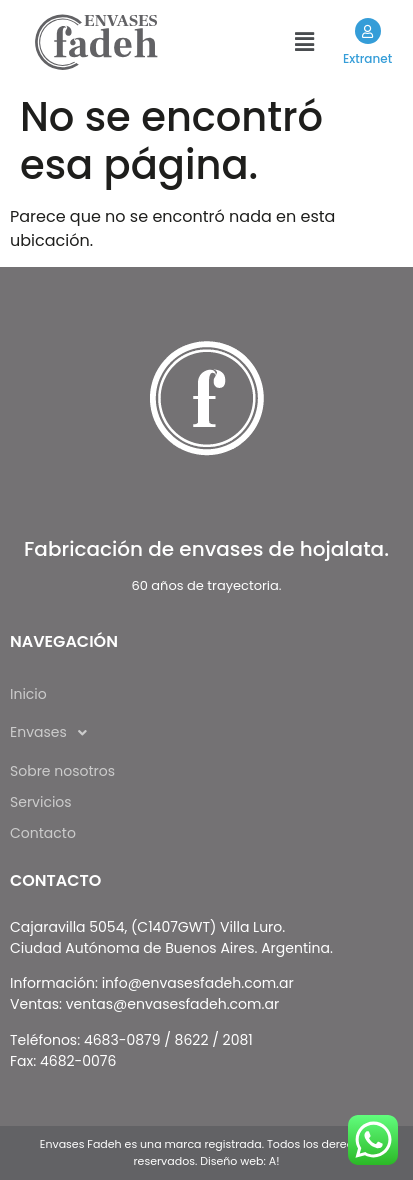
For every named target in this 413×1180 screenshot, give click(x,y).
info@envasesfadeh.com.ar (198, 983)
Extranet (367, 58)
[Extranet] (367, 31)
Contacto (43, 833)
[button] (304, 42)
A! (274, 1161)
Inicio (28, 694)
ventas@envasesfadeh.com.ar (172, 1004)
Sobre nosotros (62, 771)
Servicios (41, 802)
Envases (54, 733)
